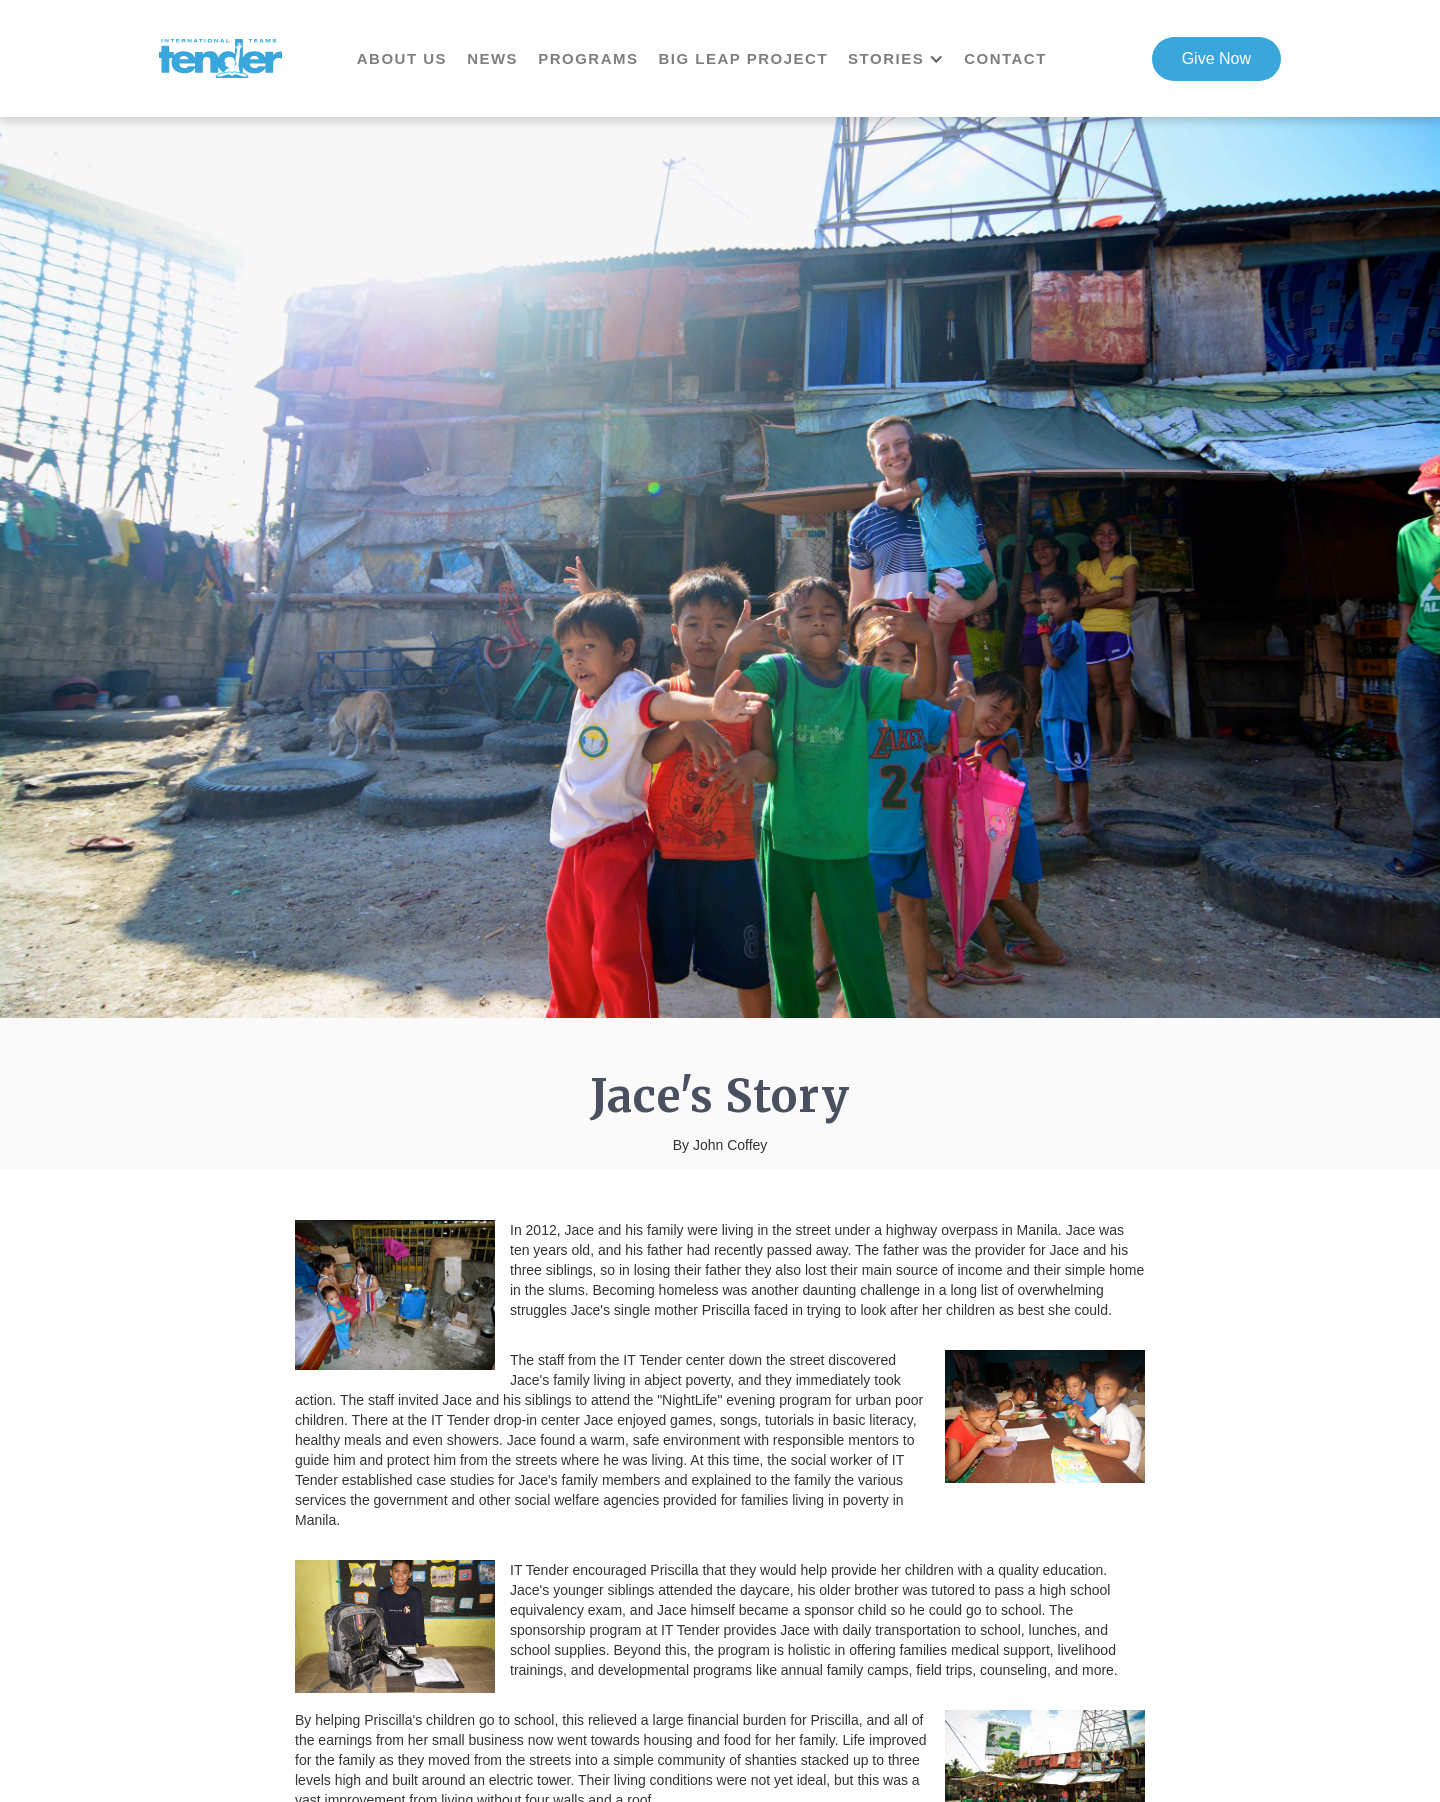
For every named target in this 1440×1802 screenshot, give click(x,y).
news (492, 58)
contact (1005, 58)
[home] (220, 59)
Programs (588, 58)
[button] (906, 59)
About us (402, 58)
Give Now (1216, 58)
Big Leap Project (743, 58)
